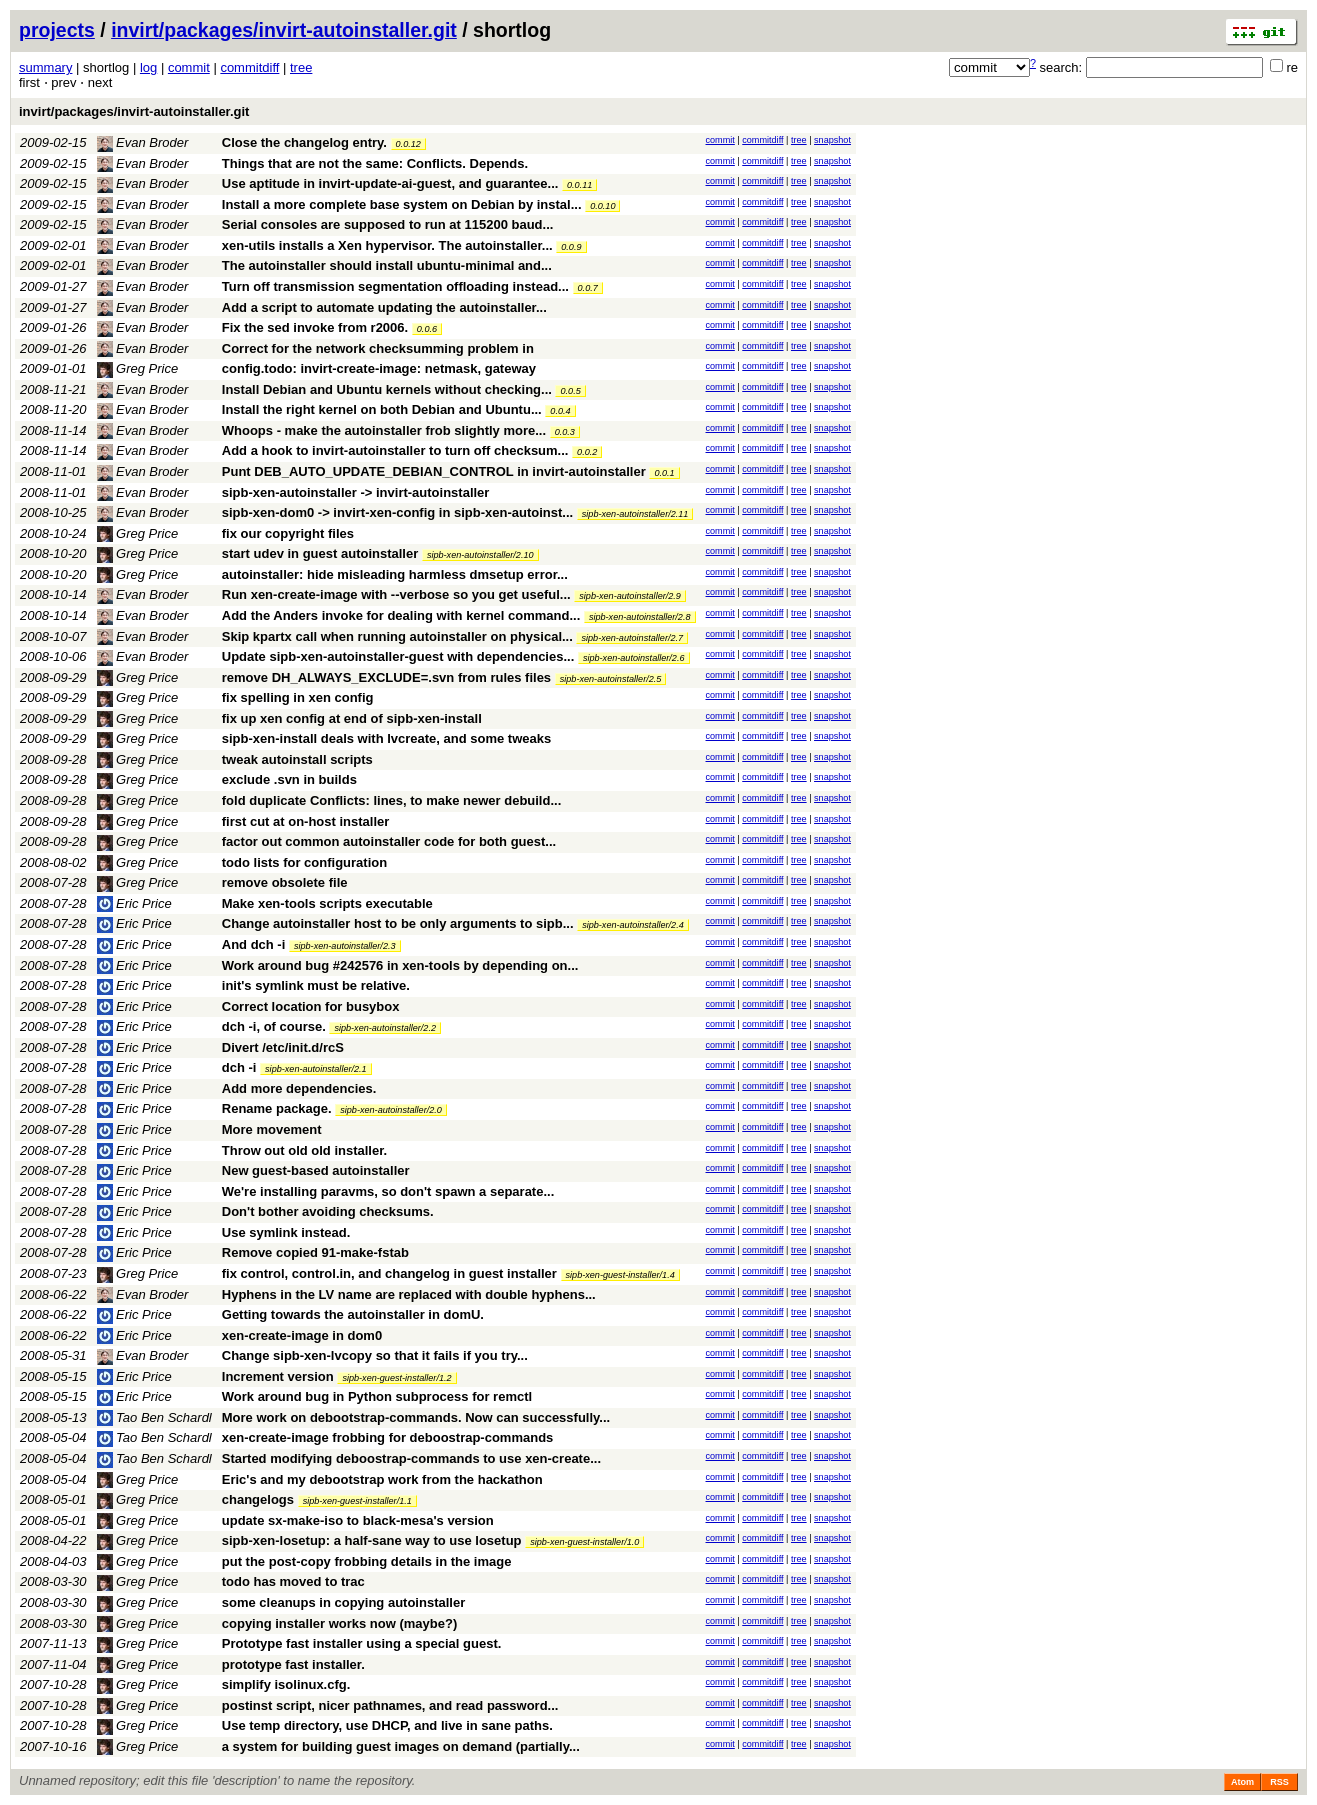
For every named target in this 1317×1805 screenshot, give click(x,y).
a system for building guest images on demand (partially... (401, 1746)
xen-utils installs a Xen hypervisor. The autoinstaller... (389, 245)
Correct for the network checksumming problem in (378, 348)
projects (57, 30)
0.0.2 (587, 452)
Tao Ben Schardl (154, 1417)
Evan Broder (143, 142)
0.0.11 (579, 185)
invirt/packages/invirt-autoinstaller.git (284, 30)
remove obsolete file (285, 882)
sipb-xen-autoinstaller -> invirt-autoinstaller (356, 492)
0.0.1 (664, 473)
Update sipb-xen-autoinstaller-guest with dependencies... (400, 656)
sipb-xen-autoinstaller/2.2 (385, 1028)
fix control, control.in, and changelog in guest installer (389, 1273)
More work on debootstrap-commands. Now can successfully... (416, 1417)
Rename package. (277, 1108)
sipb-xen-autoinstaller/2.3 (345, 946)
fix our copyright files (288, 533)
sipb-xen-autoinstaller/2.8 (640, 617)
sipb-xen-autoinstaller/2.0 (391, 1110)
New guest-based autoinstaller (316, 1170)
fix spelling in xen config (298, 697)
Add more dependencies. (299, 1088)
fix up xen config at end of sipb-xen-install (352, 718)
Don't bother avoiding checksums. (328, 1211)
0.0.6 (427, 329)
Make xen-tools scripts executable (327, 903)
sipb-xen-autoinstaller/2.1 (316, 1069)
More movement (272, 1129)
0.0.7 (588, 288)
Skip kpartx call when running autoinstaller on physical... (399, 636)
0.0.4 (560, 411)
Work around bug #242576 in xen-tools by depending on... (400, 965)
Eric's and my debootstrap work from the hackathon (382, 1479)
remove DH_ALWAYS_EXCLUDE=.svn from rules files (386, 677)
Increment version (278, 1376)
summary (45, 67)
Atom (1242, 1782)
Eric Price (134, 903)
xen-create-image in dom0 (302, 1335)
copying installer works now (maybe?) (340, 1623)
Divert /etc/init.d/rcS (283, 1047)
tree (301, 67)
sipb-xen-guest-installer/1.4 (620, 1275)
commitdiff (249, 67)
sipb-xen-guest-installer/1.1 (357, 1501)
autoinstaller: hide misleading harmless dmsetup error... (395, 574)
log (148, 67)
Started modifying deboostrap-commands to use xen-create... (411, 1458)
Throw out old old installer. (304, 1150)
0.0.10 (602, 206)
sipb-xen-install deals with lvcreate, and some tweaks (386, 738)
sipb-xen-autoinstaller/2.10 (480, 555)
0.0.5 (570, 391)
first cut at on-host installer (306, 821)
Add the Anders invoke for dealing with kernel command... (403, 615)
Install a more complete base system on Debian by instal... (403, 204)
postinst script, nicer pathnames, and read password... (390, 1705)
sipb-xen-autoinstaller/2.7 (632, 638)
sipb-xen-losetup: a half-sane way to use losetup (372, 1540)
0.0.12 (408, 144)
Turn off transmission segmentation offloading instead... (397, 286)
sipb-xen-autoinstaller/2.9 (630, 596)
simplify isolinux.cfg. (286, 1684)
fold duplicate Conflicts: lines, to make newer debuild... (392, 800)
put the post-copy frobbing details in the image (367, 1561)
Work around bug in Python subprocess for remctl (377, 1396)
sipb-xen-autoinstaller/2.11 (635, 514)
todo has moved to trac (293, 1581)
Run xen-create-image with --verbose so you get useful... (398, 594)
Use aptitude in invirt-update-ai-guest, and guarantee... (392, 183)
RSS (1279, 1782)
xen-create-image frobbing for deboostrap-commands (388, 1437)
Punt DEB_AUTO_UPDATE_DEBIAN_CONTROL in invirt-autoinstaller (434, 471)
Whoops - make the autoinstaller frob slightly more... (386, 430)
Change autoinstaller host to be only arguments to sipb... (399, 923)
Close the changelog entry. (304, 142)
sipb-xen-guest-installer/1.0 (584, 1542)
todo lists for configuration (304, 862)
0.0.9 (571, 247)
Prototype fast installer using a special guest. (362, 1643)
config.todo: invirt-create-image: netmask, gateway (379, 368)
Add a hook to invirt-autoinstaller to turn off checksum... (397, 450)
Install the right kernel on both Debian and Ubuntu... (384, 409)
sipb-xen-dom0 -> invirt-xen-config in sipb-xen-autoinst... (399, 512)
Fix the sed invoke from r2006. (315, 327)
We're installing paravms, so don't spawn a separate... (388, 1191)
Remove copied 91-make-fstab (315, 1252)
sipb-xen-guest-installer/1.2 (396, 1378)
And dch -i (254, 944)
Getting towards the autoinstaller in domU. (353, 1314)
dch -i (239, 1067)
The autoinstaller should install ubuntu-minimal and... (387, 265)
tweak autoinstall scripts (297, 759)
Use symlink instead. (286, 1232)
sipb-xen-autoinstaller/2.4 (633, 925)
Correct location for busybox (311, 1006)
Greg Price (138, 368)
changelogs (258, 1499)
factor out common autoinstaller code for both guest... (389, 841)
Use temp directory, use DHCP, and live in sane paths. (387, 1725)
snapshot (832, 140)
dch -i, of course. (274, 1026)
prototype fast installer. (293, 1664)
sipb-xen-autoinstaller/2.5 (611, 679)
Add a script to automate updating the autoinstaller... (384, 307)
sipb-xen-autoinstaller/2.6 (634, 658)
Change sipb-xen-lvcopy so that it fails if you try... (375, 1355)
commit (189, 67)
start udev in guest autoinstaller (320, 553)
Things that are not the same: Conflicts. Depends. (375, 163)
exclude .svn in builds (289, 779)
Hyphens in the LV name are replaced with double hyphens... (409, 1294)
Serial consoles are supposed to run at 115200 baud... (388, 224)
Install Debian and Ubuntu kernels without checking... (389, 389)
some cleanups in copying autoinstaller (343, 1602)
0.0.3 (565, 432)
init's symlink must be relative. (316, 985)
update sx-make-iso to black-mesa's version (358, 1520)
